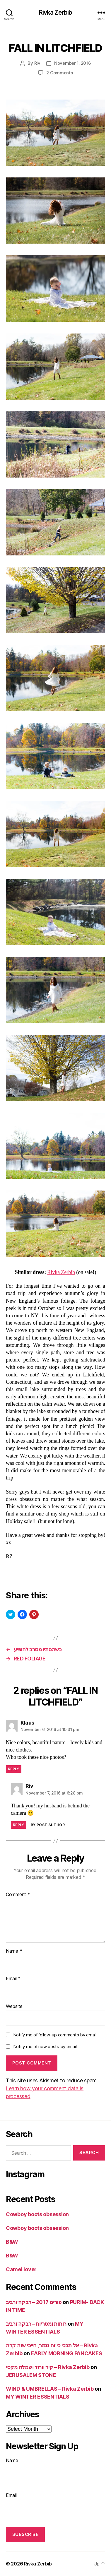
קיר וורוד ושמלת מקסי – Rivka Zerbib (48, 2367)
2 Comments (59, 73)
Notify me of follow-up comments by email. (55, 2035)
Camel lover (21, 2269)
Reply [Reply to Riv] (18, 1825)
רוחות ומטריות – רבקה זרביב (36, 2324)
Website (14, 2006)
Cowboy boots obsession (37, 2214)
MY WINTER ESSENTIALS (37, 2397)
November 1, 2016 (72, 63)
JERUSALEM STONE (31, 2375)
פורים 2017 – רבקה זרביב (34, 2302)
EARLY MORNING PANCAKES (66, 2353)
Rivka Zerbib (55, 12)
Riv (37, 63)
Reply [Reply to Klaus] (13, 1769)
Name (14, 1951)
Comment (18, 1894)
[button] (55, 133)
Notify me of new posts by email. (45, 2046)
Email (13, 1978)
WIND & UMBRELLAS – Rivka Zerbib (50, 2389)
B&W (12, 2242)
